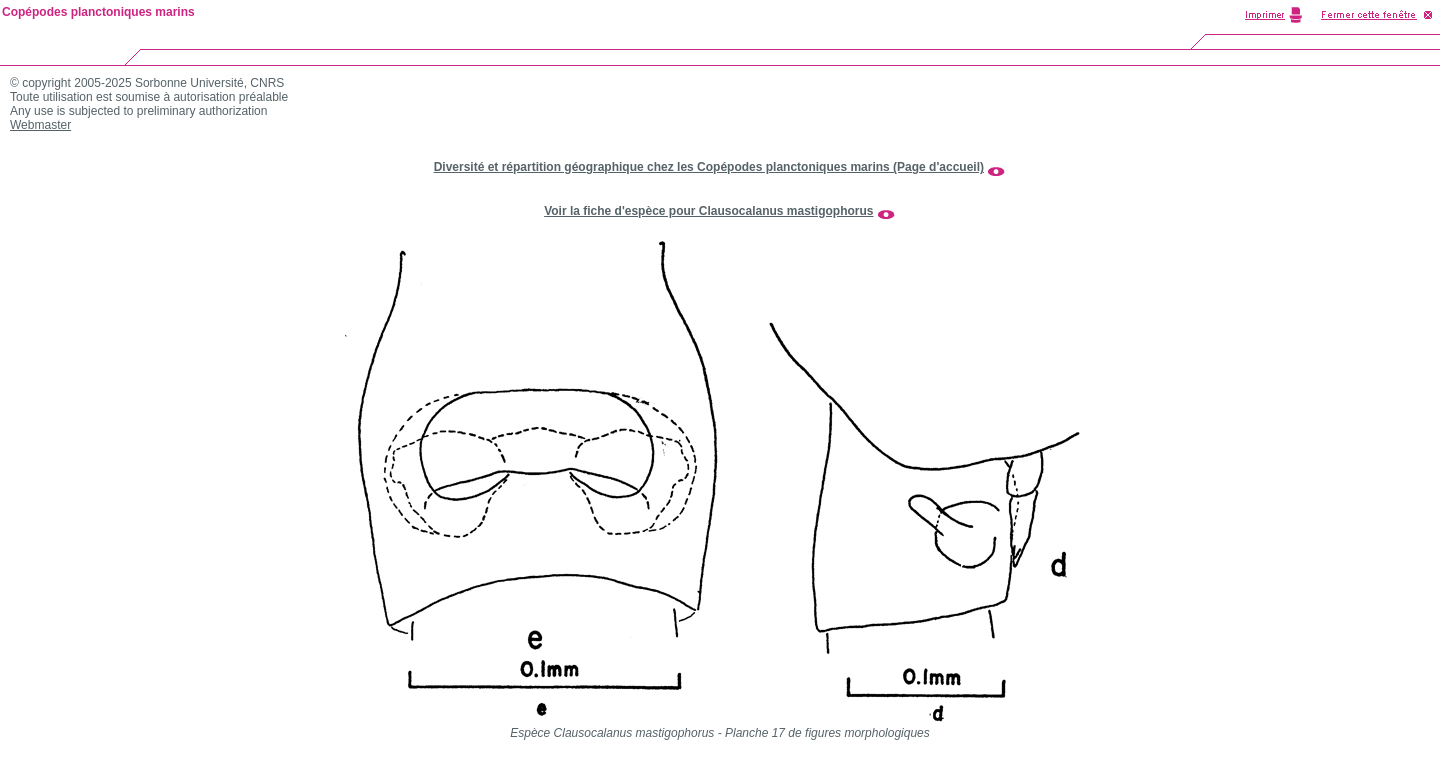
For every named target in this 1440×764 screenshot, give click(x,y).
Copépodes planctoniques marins (98, 12)
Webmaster (40, 125)
